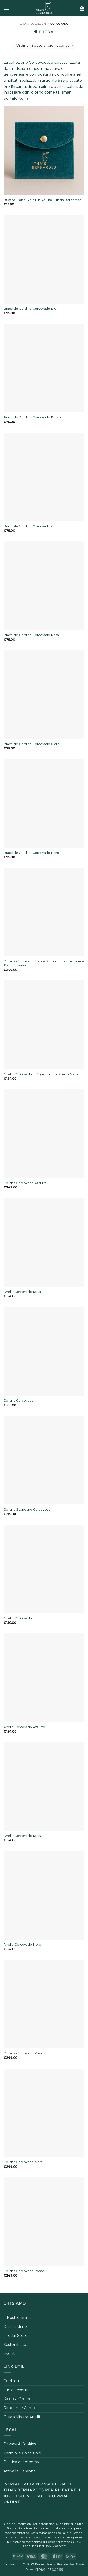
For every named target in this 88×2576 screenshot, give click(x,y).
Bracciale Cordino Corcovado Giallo (32, 744)
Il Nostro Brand (18, 2317)
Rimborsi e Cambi (20, 2408)
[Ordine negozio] (44, 45)
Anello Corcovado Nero (22, 1944)
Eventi (9, 2353)
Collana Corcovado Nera (23, 2162)
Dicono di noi (15, 2326)
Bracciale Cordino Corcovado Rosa (31, 635)
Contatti (11, 2381)
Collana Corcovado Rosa (23, 2053)
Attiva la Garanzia (20, 2471)
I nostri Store (15, 2335)
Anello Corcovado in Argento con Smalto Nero (41, 1074)
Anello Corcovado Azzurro (24, 1727)
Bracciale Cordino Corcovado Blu (30, 308)
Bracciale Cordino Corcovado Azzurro (33, 526)
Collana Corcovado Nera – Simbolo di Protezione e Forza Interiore (44, 963)
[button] (6, 8)
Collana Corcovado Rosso (24, 2271)
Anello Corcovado (18, 1618)
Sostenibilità (15, 2344)
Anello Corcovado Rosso (23, 1836)
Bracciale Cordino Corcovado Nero (31, 852)
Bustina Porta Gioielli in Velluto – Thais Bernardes (42, 200)
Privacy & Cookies (20, 2444)
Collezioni (38, 23)
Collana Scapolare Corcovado (27, 1509)
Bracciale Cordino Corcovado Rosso (32, 417)
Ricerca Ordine (17, 2399)
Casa (23, 23)
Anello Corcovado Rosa (22, 1291)
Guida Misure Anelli (22, 2417)
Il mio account (17, 2390)
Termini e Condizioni (22, 2453)
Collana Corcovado (19, 1400)
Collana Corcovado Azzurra (25, 1183)
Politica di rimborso (21, 2462)
